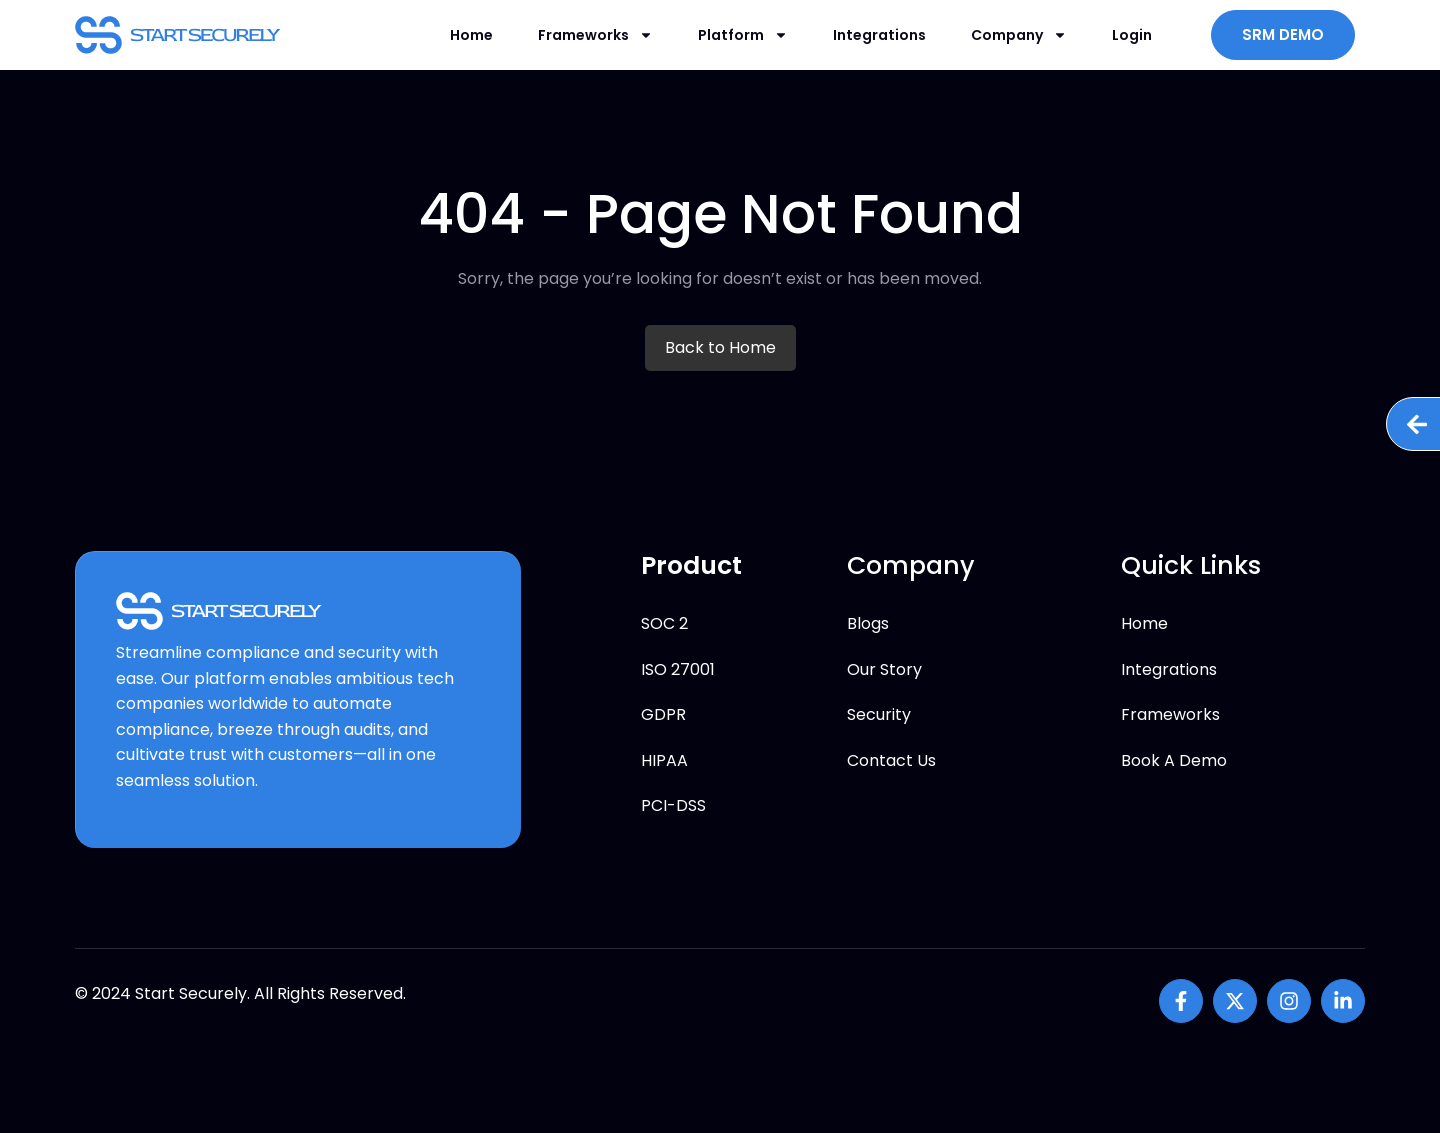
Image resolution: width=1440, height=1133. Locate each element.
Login (1132, 35)
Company (1019, 35)
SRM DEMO (1283, 34)
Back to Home (720, 347)
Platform (743, 35)
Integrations (879, 35)
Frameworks (595, 35)
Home (471, 35)
